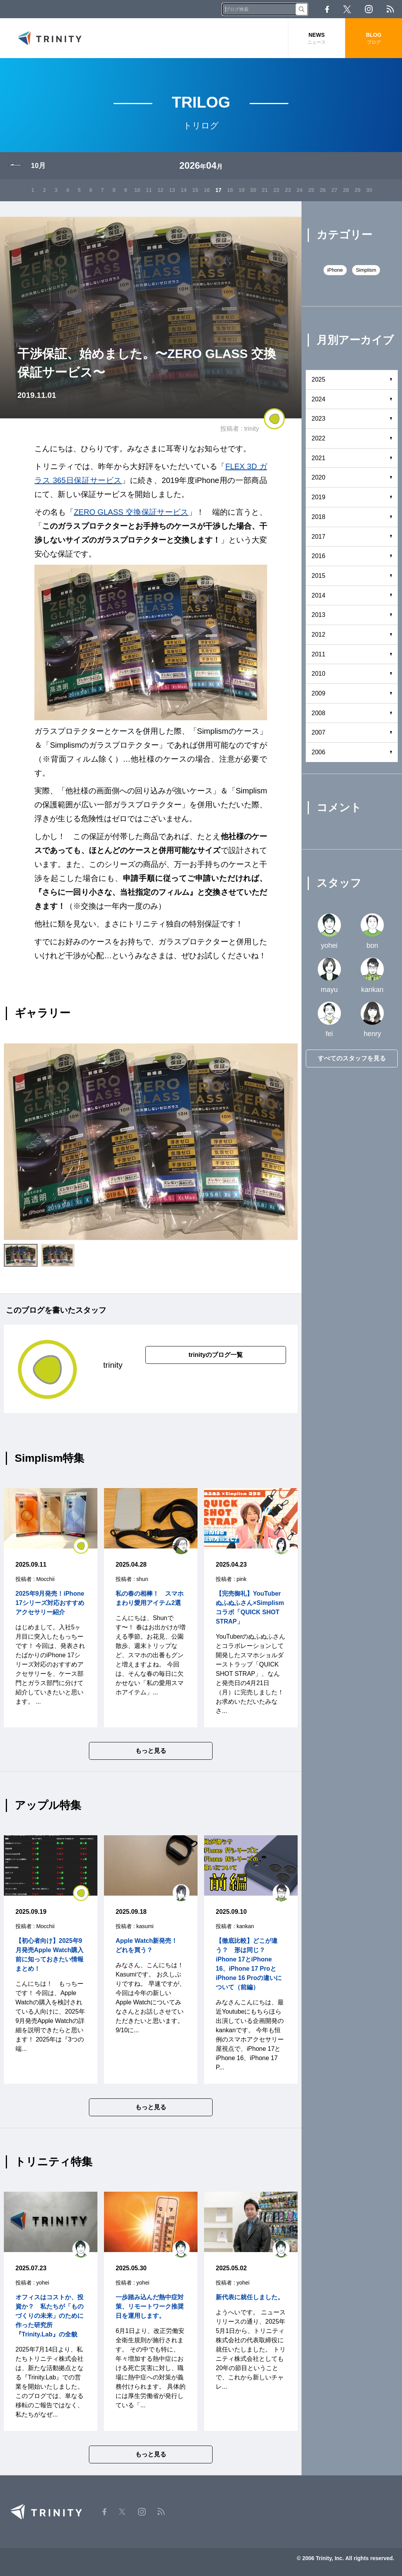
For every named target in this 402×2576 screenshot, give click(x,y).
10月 (38, 166)
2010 (318, 673)
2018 (318, 517)
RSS (390, 9)
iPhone (335, 270)
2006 (318, 752)
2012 (318, 634)
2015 (318, 575)
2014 (318, 595)
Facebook (327, 9)
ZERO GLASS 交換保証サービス (131, 512)
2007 (318, 732)
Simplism (366, 270)
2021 (318, 458)
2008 (318, 713)
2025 (318, 379)
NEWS (316, 38)
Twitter (347, 9)
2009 (318, 693)
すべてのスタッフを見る (352, 1058)
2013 (318, 614)
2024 (318, 399)
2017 (318, 536)
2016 (318, 556)
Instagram (369, 9)
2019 (318, 497)
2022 (318, 438)
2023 (318, 418)
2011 (318, 654)
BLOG (373, 38)
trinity (251, 428)
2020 (318, 477)
